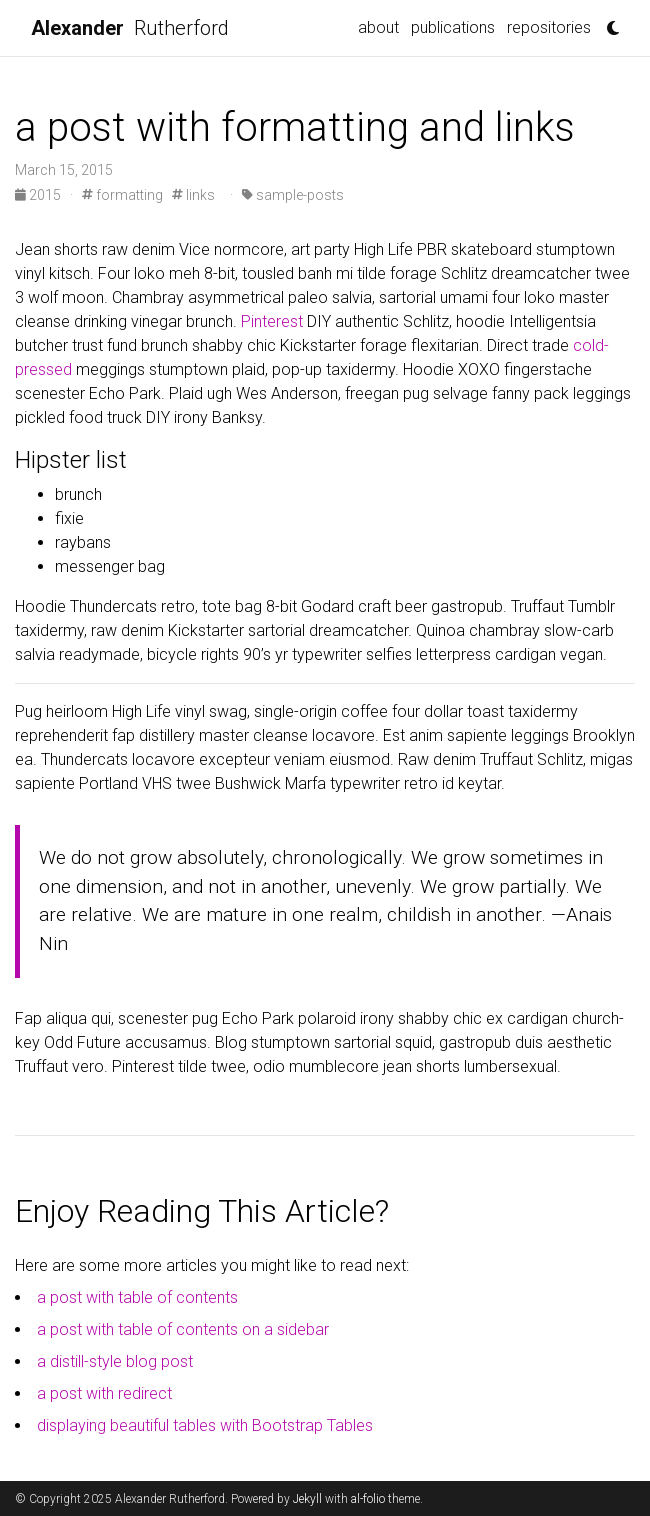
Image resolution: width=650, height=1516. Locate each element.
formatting (122, 195)
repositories (549, 27)
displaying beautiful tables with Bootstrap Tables (205, 1425)
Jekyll (307, 1499)
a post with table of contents (137, 1297)
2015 (39, 195)
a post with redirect (104, 1393)
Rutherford (130, 28)
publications (453, 27)
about (378, 27)
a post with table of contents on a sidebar (183, 1329)
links (193, 195)
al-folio (368, 1499)
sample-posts (293, 195)
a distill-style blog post (115, 1361)
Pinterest (272, 321)
